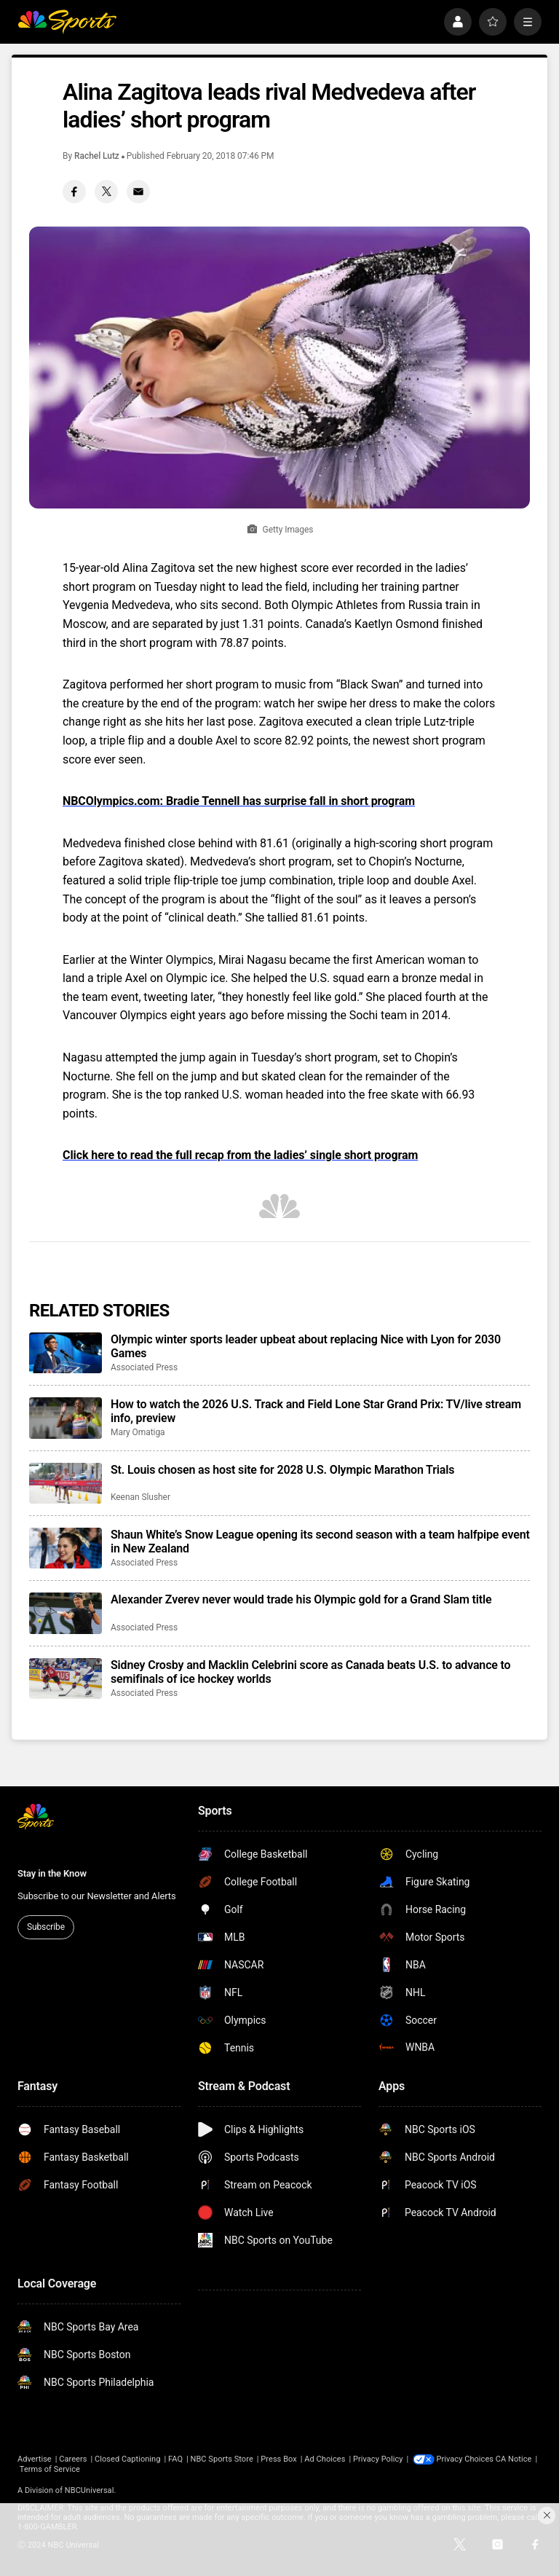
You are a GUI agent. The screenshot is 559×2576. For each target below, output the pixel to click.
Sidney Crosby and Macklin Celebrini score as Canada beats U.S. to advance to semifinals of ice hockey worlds (311, 1672)
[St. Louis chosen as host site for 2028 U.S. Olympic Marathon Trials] (65, 1483)
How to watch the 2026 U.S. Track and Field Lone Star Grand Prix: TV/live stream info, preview (316, 1411)
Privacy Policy (378, 2459)
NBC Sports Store (222, 2459)
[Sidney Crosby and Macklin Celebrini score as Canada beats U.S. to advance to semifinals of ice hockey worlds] (65, 1678)
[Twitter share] (106, 191)
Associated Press (144, 1367)
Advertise (34, 2459)
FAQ (175, 2459)
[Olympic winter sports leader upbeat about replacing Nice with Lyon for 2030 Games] (65, 1352)
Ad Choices (324, 2459)
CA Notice (35, 2469)
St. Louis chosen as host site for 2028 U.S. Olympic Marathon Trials (282, 1470)
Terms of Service (91, 2469)
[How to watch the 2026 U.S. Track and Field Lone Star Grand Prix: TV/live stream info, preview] (65, 1417)
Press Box (278, 2459)
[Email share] (138, 191)
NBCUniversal (89, 2490)
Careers (73, 2459)
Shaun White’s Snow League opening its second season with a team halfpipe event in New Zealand (320, 1541)
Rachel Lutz (96, 156)
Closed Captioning (127, 2459)
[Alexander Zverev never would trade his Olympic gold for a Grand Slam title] (65, 1613)
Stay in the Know (52, 1873)
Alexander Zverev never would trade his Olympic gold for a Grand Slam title (301, 1599)
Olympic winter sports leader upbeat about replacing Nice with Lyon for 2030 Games (306, 1346)
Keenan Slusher (140, 1497)
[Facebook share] (74, 191)
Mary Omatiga (138, 1432)
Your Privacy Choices (474, 2459)
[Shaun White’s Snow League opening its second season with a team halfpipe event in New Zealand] (65, 1548)
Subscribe (46, 1927)
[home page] (66, 22)
